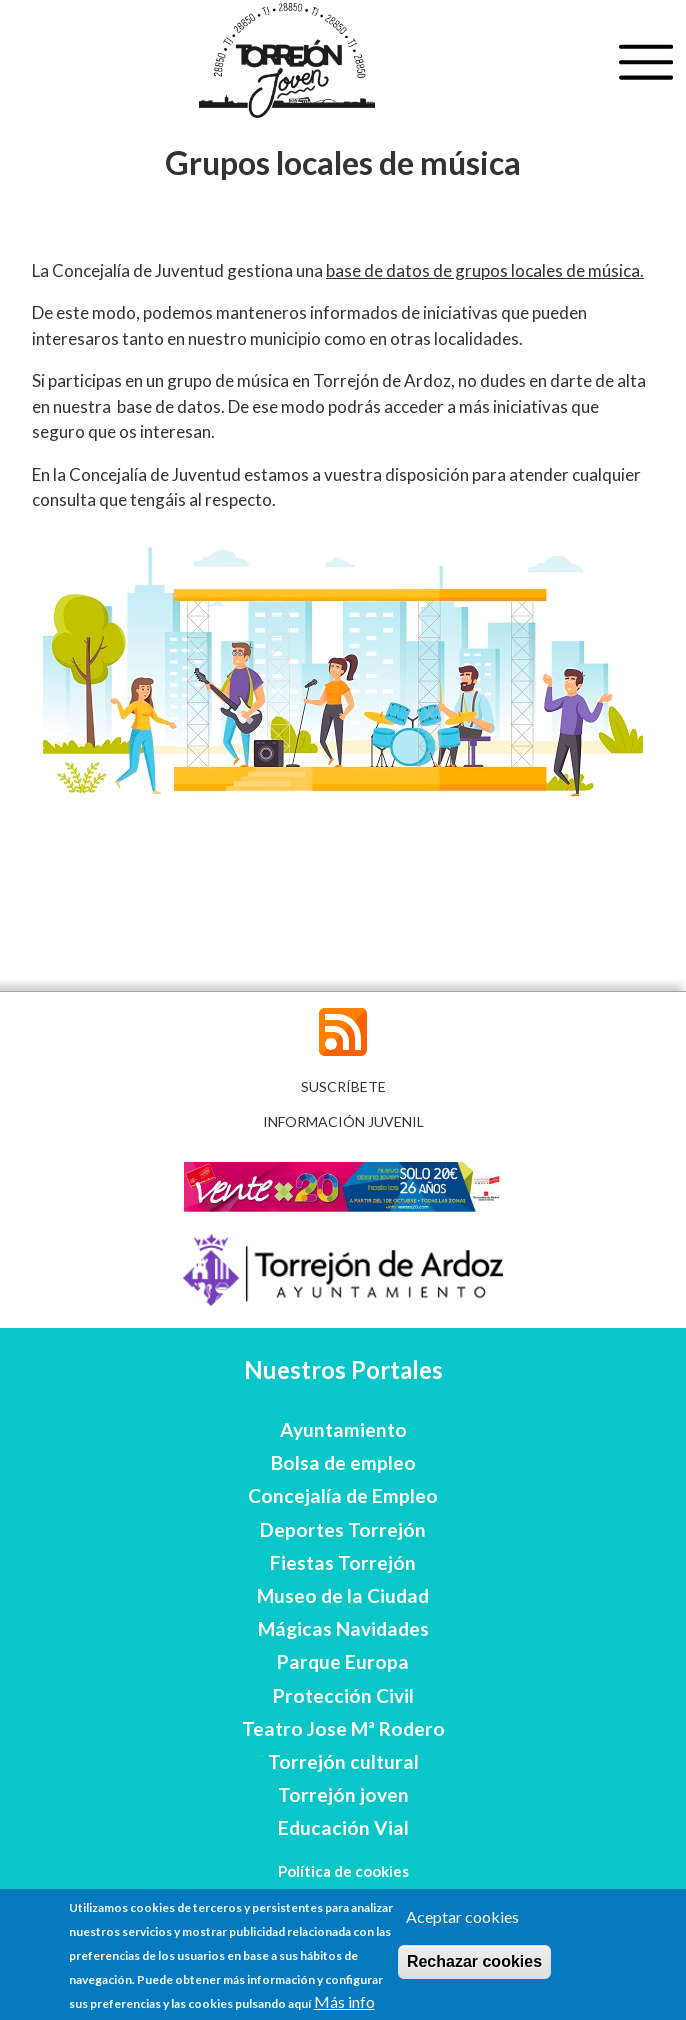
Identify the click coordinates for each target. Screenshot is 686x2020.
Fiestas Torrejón (343, 1562)
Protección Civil (343, 1695)
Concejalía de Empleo (343, 1495)
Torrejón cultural (343, 1761)
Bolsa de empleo (343, 1462)
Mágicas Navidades (343, 1628)
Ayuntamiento (343, 1429)
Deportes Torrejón (343, 1529)
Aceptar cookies (462, 1916)
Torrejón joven (343, 1794)
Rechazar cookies (474, 1961)
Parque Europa (343, 1661)
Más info (344, 2001)
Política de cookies (343, 1871)
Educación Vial (343, 1827)
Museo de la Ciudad (343, 1595)
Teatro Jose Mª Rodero (343, 1728)
